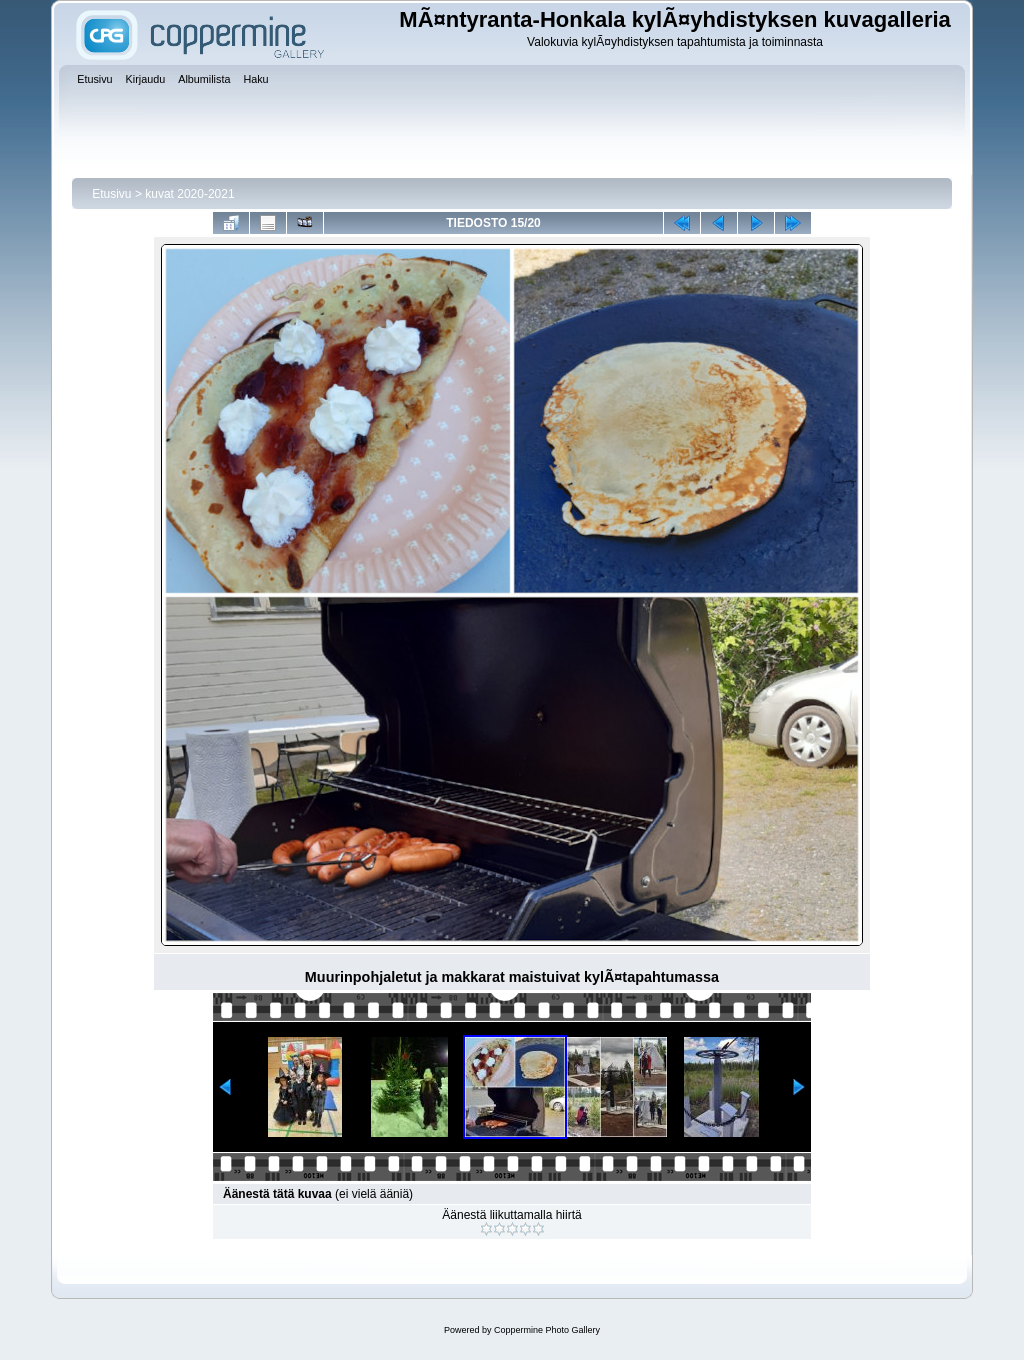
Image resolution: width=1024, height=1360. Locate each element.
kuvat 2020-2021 (189, 194)
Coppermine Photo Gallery (547, 1330)
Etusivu (111, 194)
